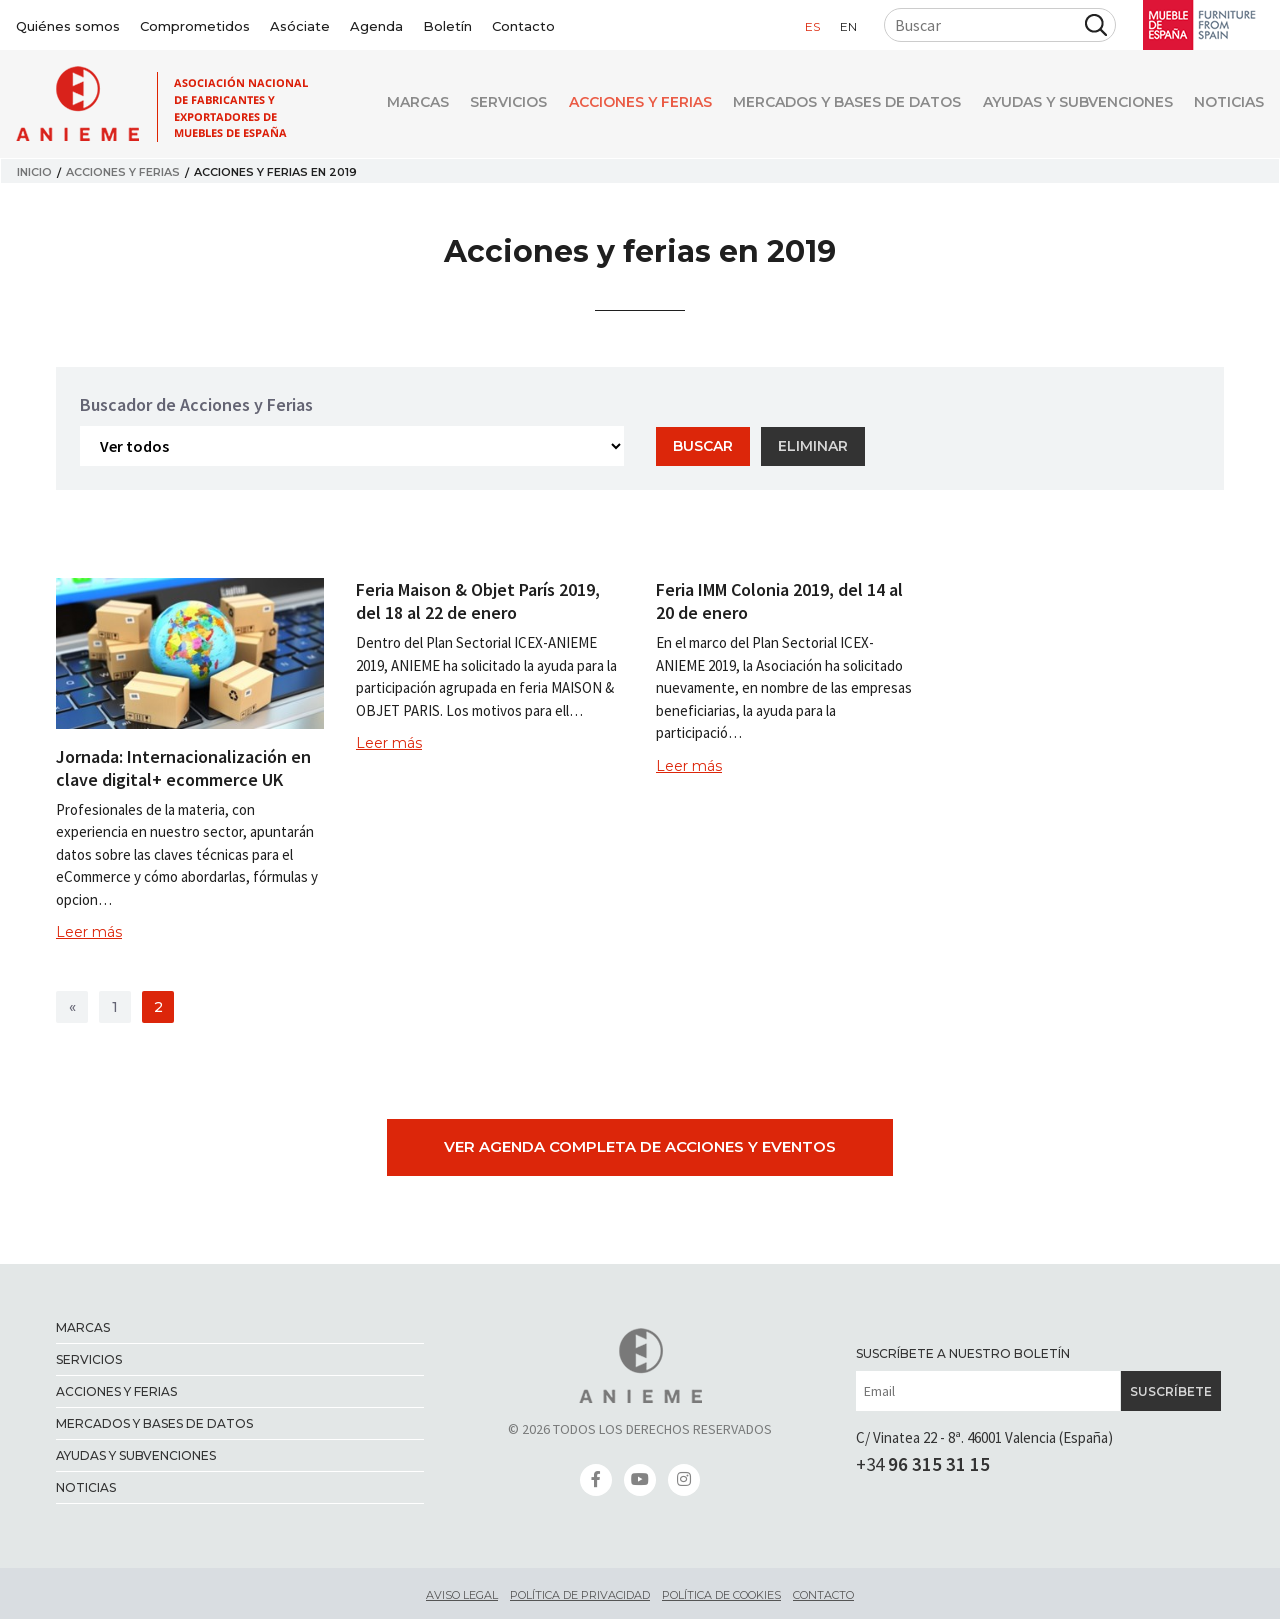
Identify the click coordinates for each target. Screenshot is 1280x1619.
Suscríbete (1171, 1391)
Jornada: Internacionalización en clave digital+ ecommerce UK (183, 768)
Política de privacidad (580, 1595)
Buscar (703, 446)
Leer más (89, 932)
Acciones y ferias (620, 105)
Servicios (482, 105)
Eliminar (813, 446)
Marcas (385, 105)
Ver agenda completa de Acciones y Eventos (640, 1146)
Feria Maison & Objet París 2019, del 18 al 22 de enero (478, 601)
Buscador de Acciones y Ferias (196, 404)
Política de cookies (721, 1595)
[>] (72, 1007)
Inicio (34, 172)
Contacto (523, 26)
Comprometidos (195, 26)
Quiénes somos (68, 26)
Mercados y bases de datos (834, 105)
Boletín (447, 26)
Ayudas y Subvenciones (1071, 105)
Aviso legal (462, 1595)
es (812, 26)
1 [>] (115, 1007)
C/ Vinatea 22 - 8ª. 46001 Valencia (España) (984, 1437)
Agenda (376, 26)
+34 (923, 1464)
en (848, 26)
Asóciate (300, 26)
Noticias (1229, 105)
